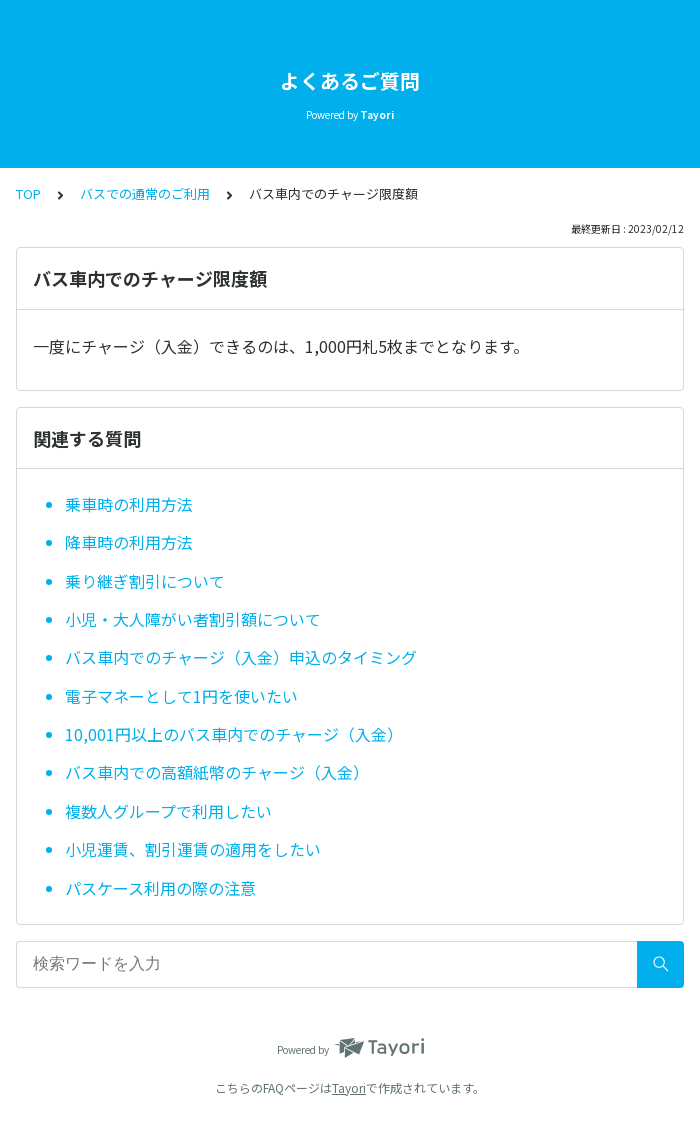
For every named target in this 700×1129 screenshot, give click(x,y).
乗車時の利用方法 (129, 504)
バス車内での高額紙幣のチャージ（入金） (217, 772)
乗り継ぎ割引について (145, 581)
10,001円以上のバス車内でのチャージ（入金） (234, 734)
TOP (28, 193)
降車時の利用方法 (129, 542)
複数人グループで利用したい (168, 811)
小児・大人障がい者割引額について (193, 619)
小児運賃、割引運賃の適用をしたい (193, 849)
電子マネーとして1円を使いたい (181, 696)
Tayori (349, 1087)
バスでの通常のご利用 (145, 193)
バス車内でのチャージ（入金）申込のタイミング (241, 657)
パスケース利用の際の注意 (160, 888)
